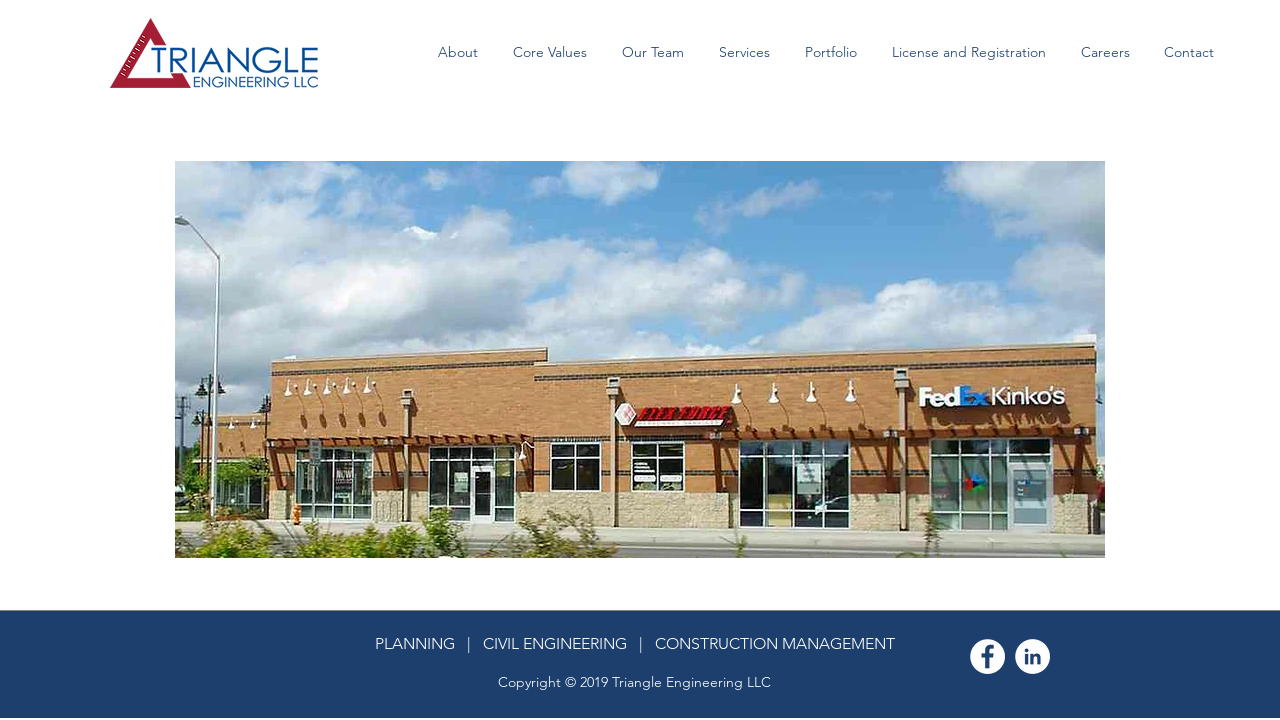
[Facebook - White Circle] (987, 656)
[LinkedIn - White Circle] (1032, 656)
